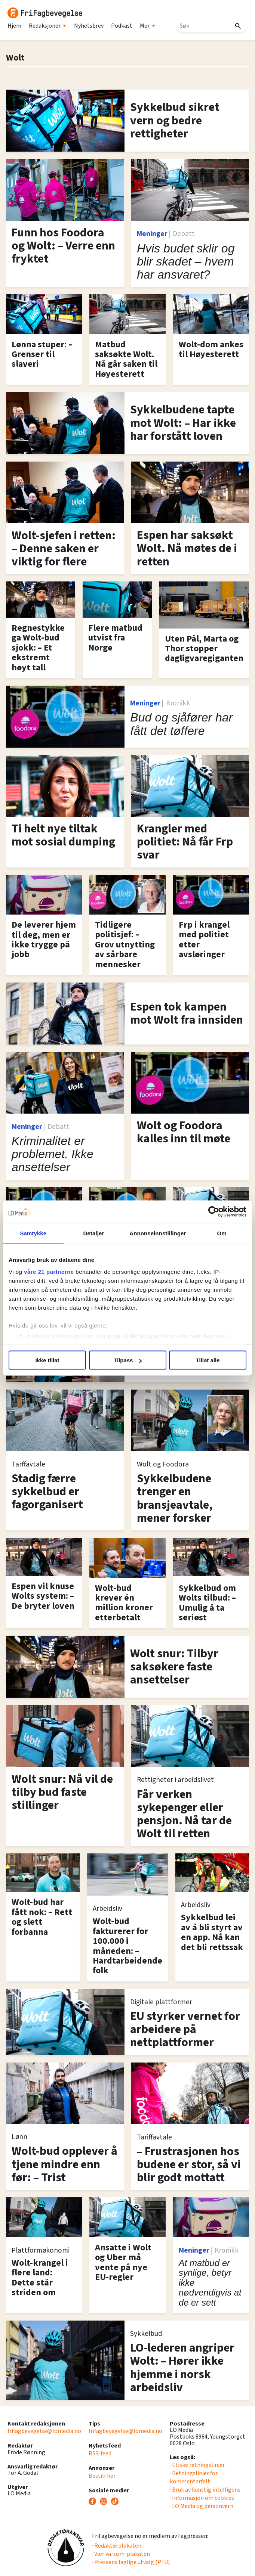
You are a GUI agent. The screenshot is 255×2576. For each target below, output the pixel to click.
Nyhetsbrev (89, 26)
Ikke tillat (47, 1360)
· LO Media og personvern (201, 2506)
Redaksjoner (48, 26)
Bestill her (102, 2476)
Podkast (121, 26)
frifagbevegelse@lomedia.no (44, 2431)
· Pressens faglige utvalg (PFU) (131, 2562)
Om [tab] (222, 1233)
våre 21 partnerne (49, 1271)
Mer (148, 26)
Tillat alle (208, 1360)
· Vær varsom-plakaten (121, 2554)
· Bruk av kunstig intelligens (205, 2490)
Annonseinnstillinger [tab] (157, 1233)
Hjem (14, 26)
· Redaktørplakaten (116, 2546)
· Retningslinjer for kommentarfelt (194, 2477)
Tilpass (128, 1360)
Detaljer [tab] (93, 1233)
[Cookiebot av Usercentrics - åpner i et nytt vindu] (213, 1211)
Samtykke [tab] (33, 1233)
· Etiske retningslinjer (197, 2465)
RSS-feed (100, 2453)
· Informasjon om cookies (202, 2498)
